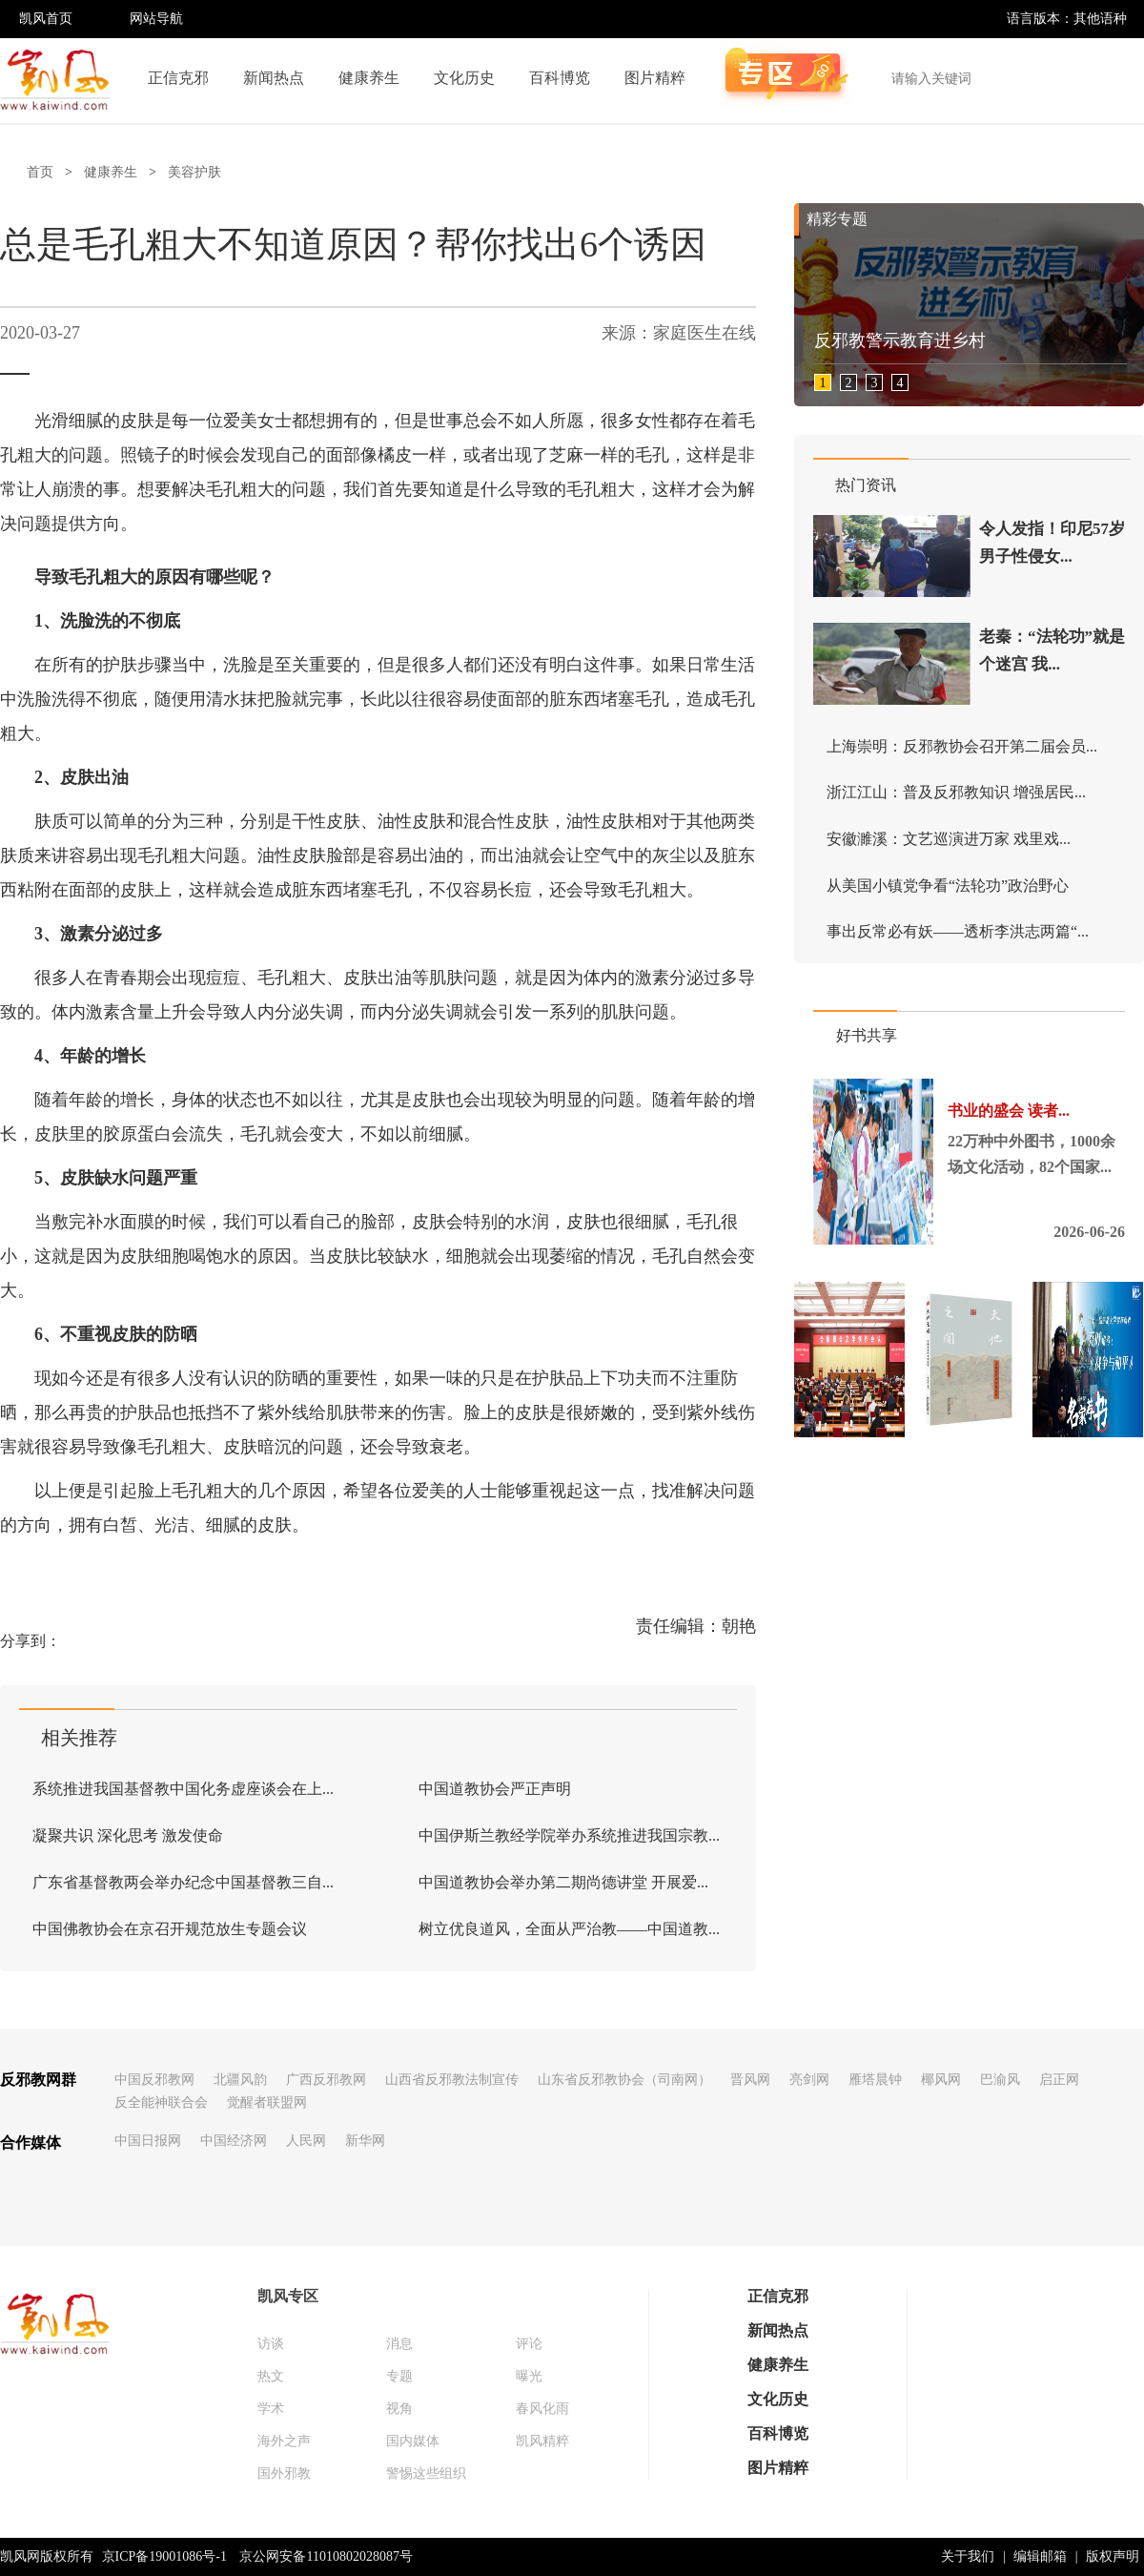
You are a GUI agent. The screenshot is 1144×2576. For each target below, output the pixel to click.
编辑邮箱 (1040, 2556)
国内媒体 (412, 2441)
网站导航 (156, 18)
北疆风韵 (240, 2079)
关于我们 (967, 2556)
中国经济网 (233, 2140)
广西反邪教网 (326, 2079)
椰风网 (941, 2079)
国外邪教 (284, 2473)
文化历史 (464, 78)
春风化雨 (542, 2408)
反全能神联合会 (161, 2102)
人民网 (306, 2140)
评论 (529, 2344)
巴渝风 (1000, 2079)
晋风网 (750, 2079)
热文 (270, 2376)
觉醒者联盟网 (267, 2102)
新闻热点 (273, 78)
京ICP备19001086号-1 (164, 2556)
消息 (399, 2344)
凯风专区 (287, 2296)
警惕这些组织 (426, 2473)
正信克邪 (178, 78)
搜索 (1119, 78)
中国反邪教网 (154, 2079)
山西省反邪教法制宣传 (452, 2079)
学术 (270, 2408)
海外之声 (284, 2441)
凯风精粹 (542, 2441)
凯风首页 (45, 18)
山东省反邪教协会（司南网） (624, 2079)
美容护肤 (194, 172)
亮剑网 (809, 2079)
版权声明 (1112, 2556)
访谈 (270, 2344)
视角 (399, 2408)
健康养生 (368, 78)
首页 (40, 172)
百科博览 (559, 78)
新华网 (365, 2140)
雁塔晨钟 (875, 2079)
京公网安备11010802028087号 (325, 2556)
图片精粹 (654, 78)
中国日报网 (147, 2140)
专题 (399, 2376)
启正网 (1059, 2079)
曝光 (529, 2376)
